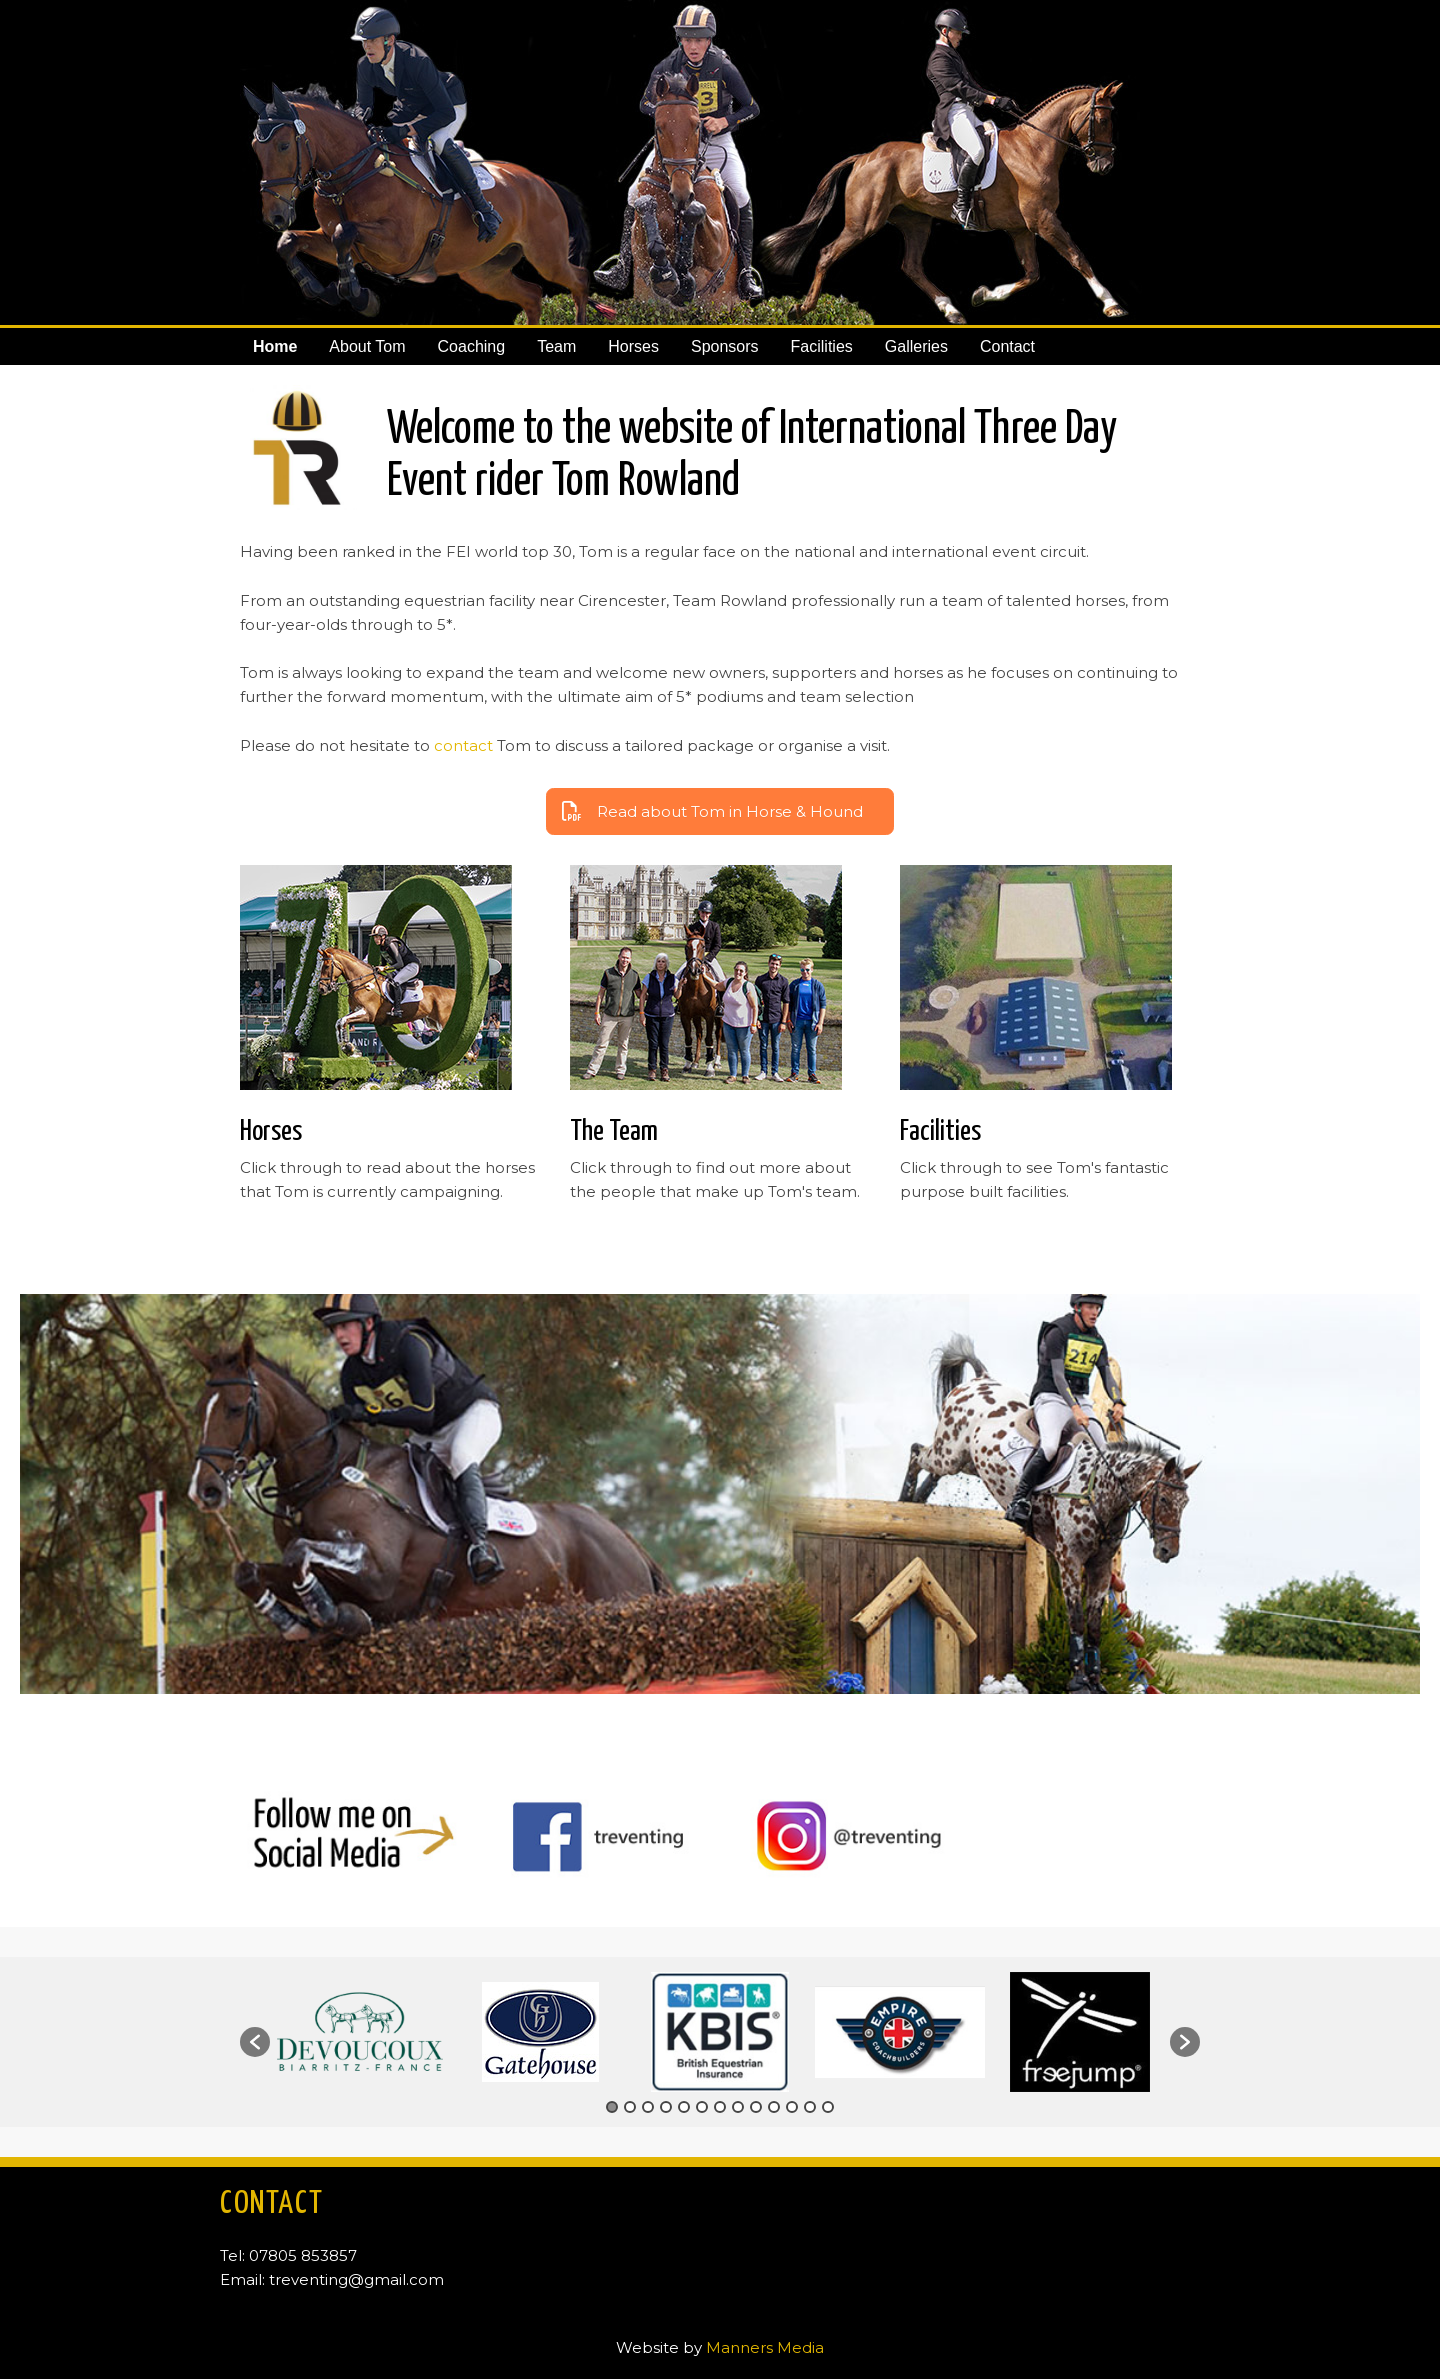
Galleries (916, 346)
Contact (1007, 346)
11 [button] (792, 2107)
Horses (633, 346)
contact (463, 745)
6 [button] (702, 2107)
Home (275, 346)
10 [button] (774, 2107)
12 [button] (810, 2107)
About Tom (367, 346)
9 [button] (756, 2107)
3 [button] (648, 2107)
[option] (360, 2031)
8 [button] (738, 2107)
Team (556, 346)
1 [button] (612, 2107)
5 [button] (684, 2107)
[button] (255, 2042)
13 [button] (828, 2107)
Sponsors (725, 346)
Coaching (472, 346)
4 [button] (666, 2107)
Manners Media (765, 2347)
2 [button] (630, 2107)
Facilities (822, 346)
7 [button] (720, 2107)
